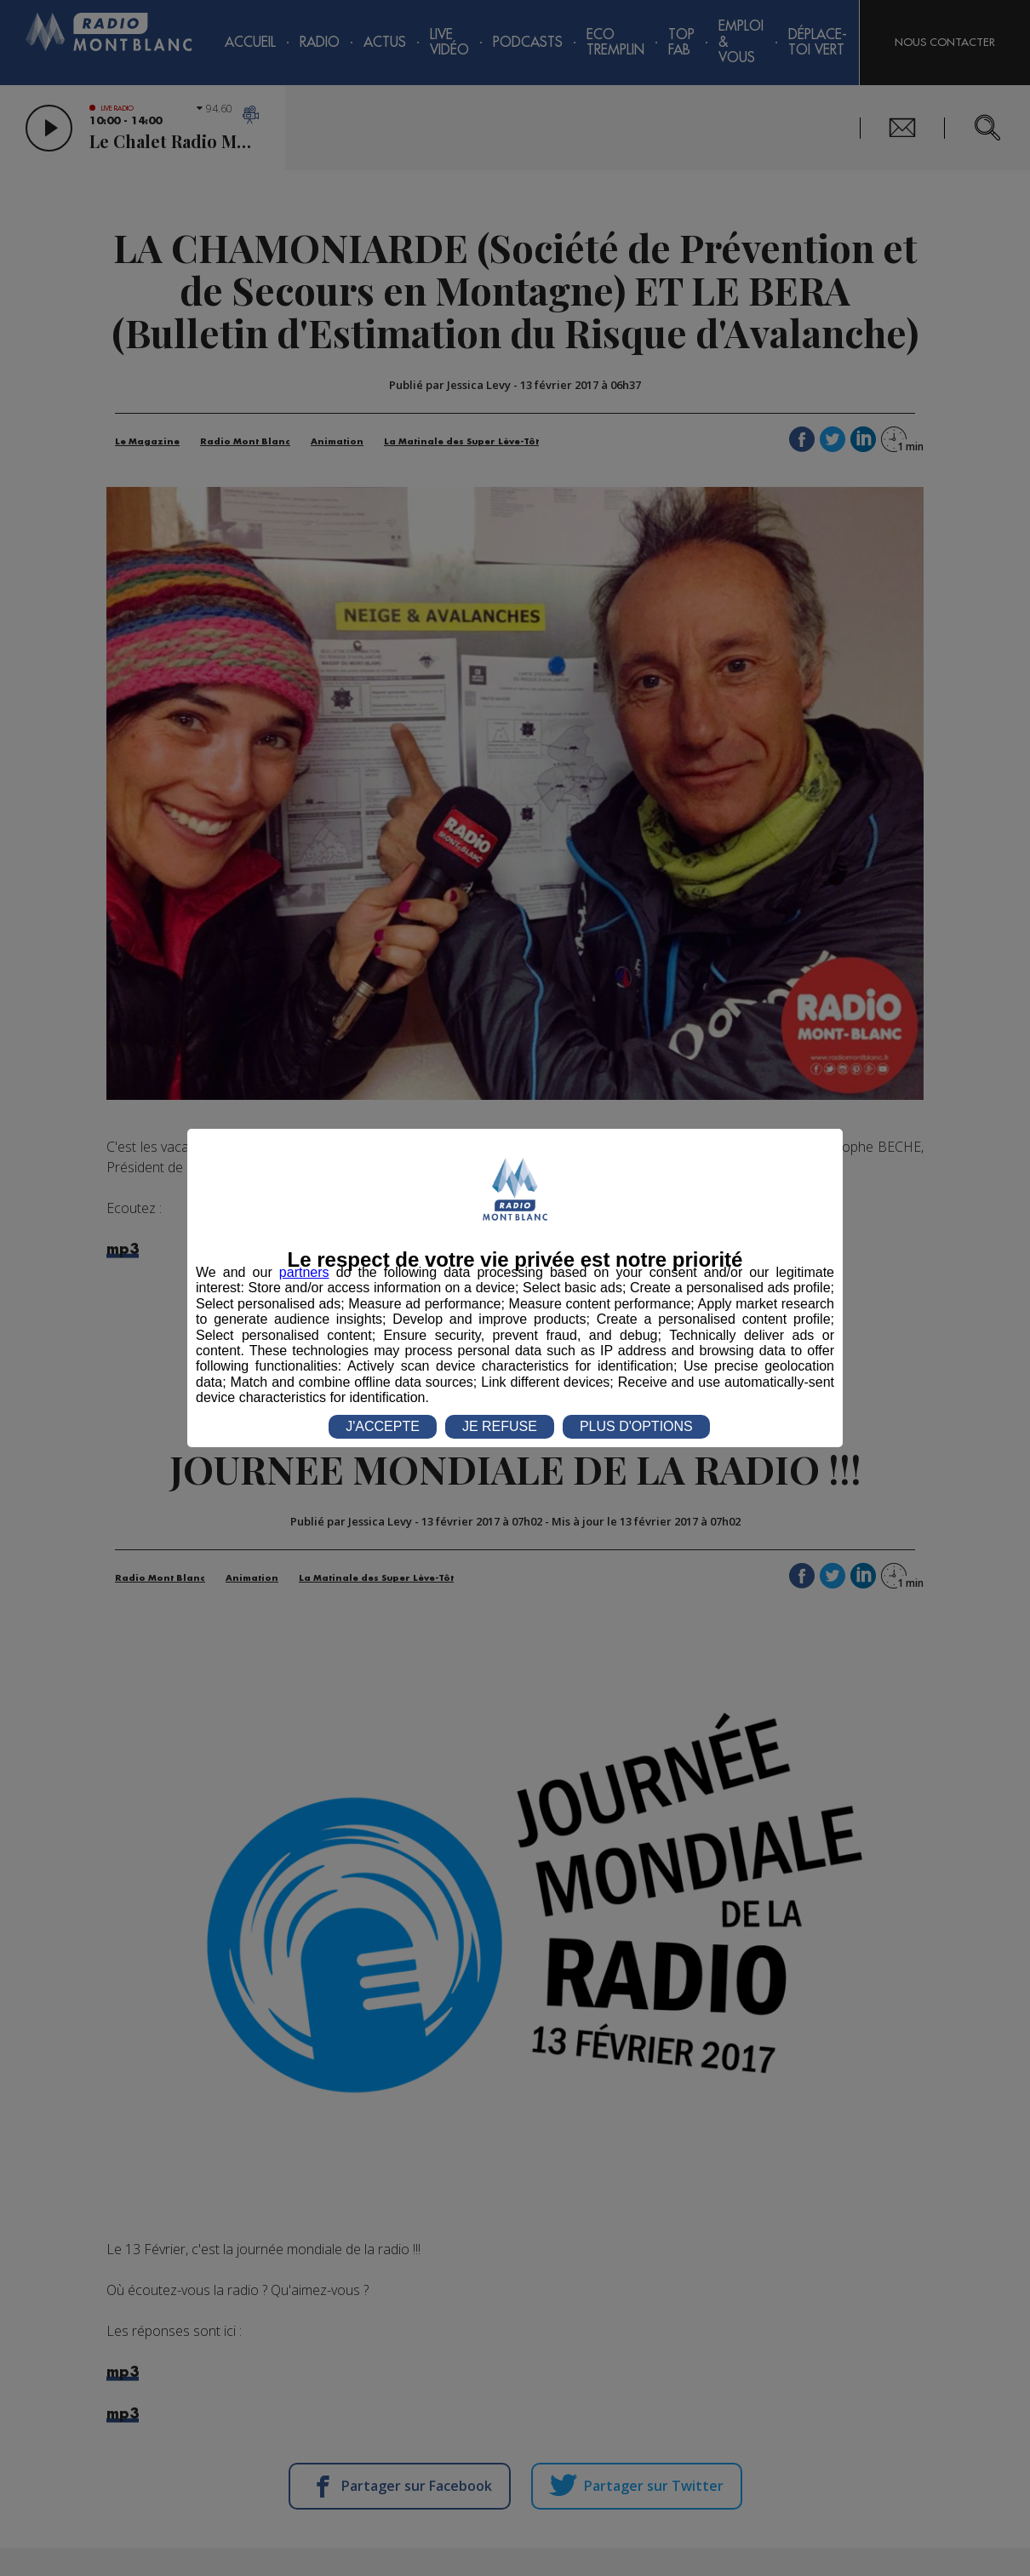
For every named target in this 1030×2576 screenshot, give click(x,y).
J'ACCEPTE (383, 1426)
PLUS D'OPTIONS (636, 1426)
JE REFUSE (499, 1426)
